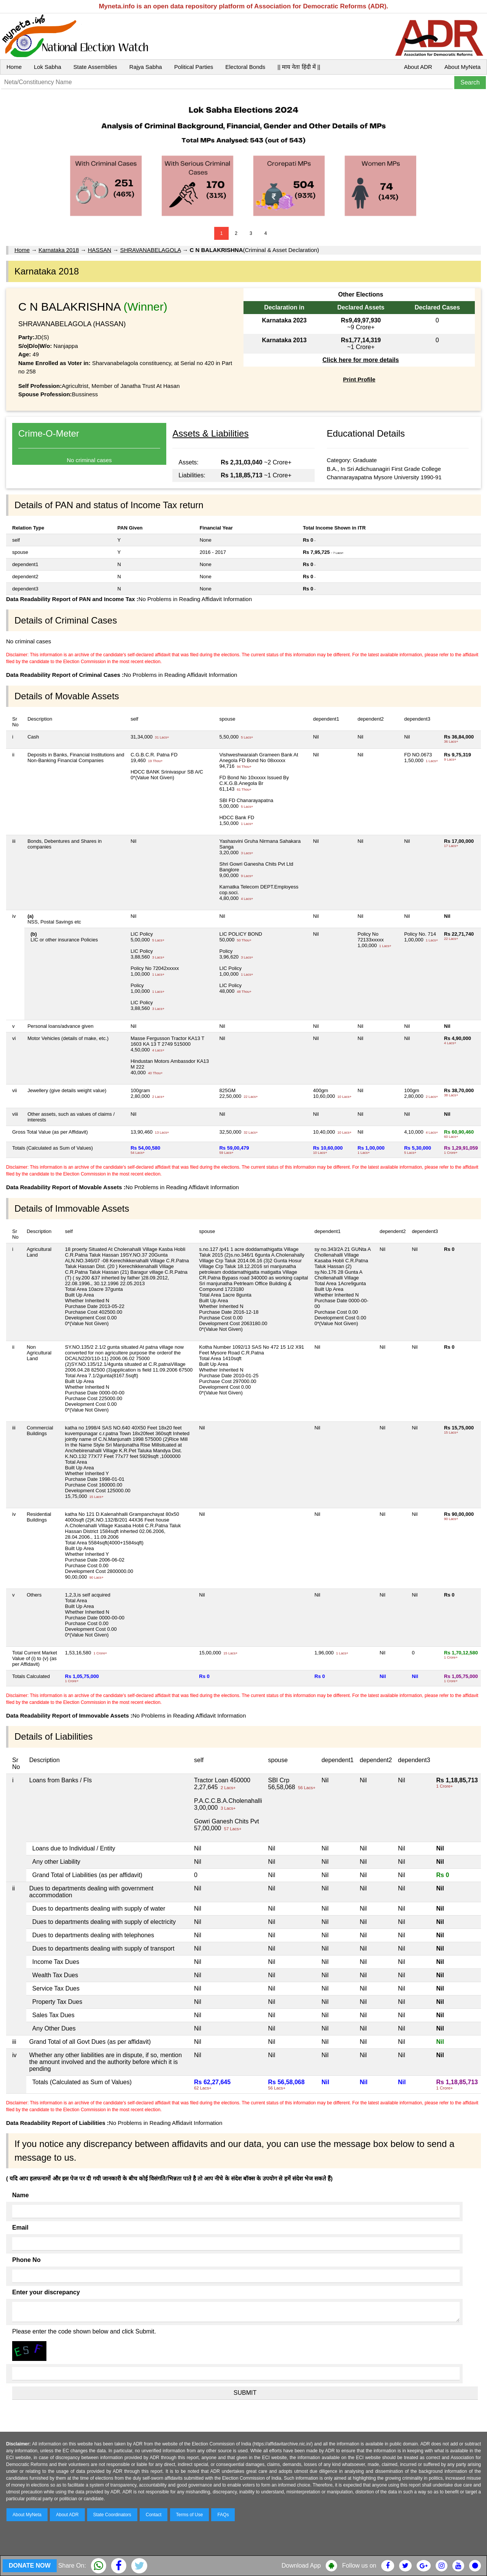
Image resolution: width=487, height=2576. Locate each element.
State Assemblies (95, 67)
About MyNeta (462, 67)
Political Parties (193, 67)
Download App (301, 2565)
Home (14, 67)
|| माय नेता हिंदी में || (298, 67)
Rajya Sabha (145, 67)
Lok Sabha (47, 67)
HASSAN (99, 250)
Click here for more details (360, 360)
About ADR (418, 67)
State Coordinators (112, 2514)
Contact (153, 2514)
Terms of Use (189, 2514)
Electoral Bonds (245, 67)
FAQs (223, 2514)
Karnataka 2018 (58, 250)
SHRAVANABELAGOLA (150, 250)
